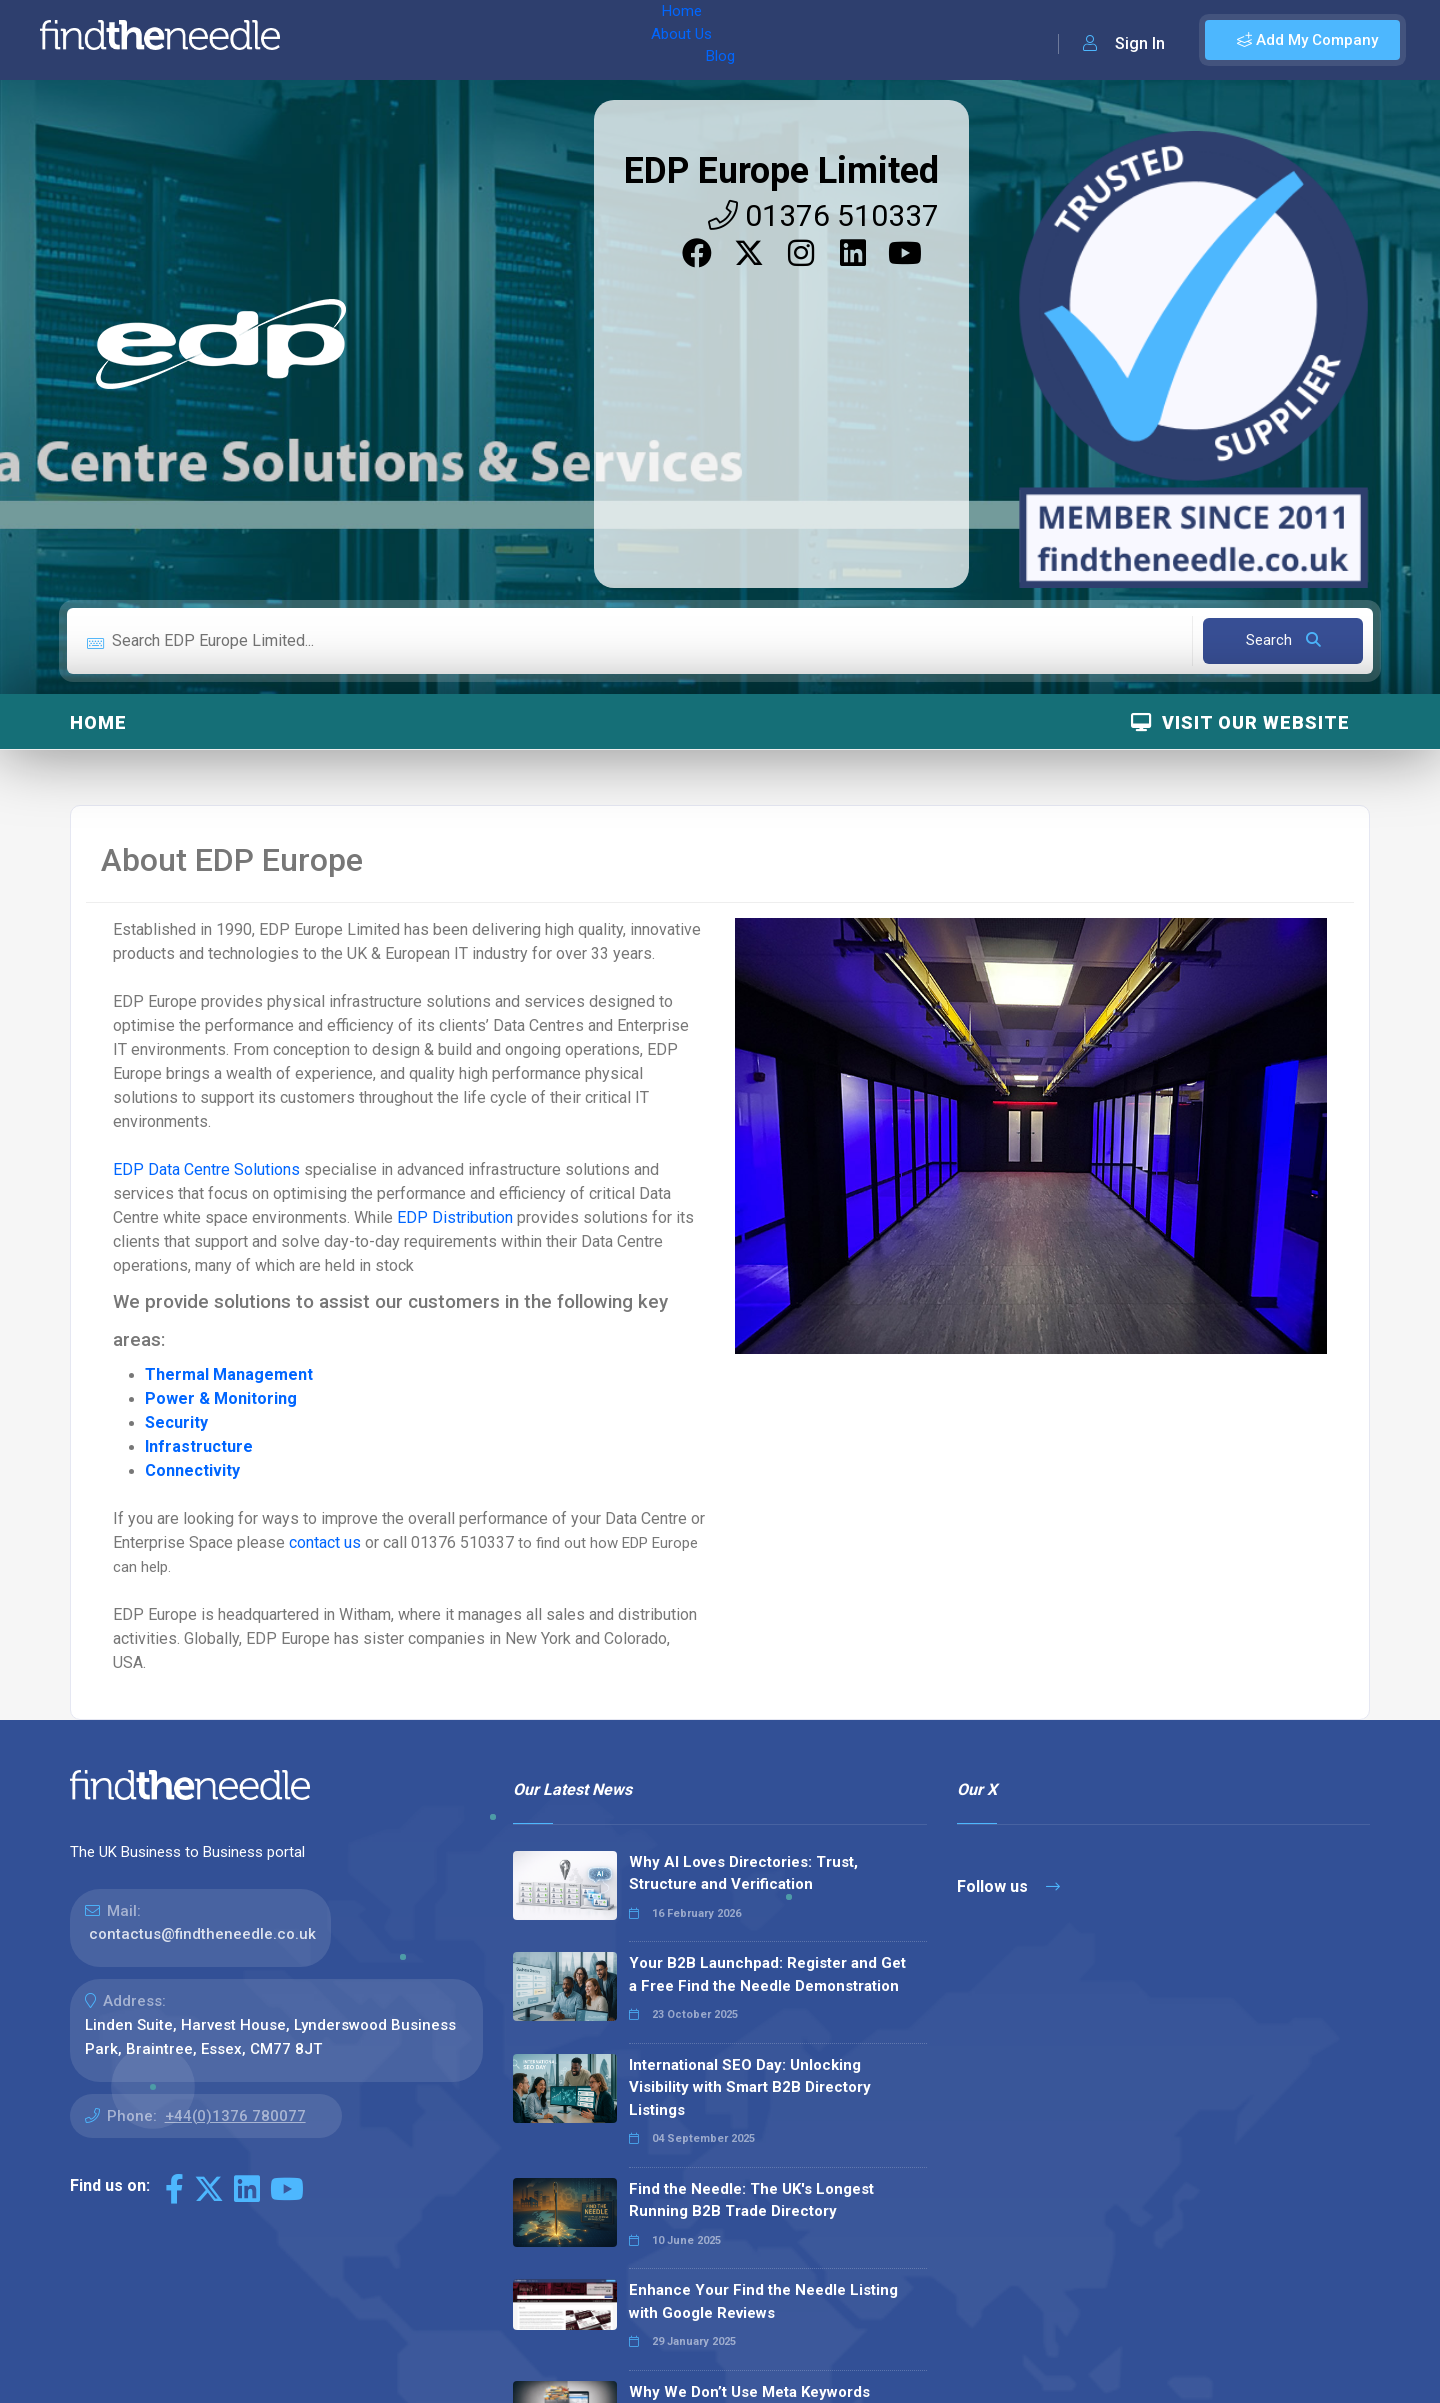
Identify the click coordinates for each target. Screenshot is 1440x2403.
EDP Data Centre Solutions (206, 1169)
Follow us (1008, 1886)
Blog (499, 40)
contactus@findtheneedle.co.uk (202, 1934)
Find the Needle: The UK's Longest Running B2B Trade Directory (751, 2200)
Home (353, 40)
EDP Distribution (455, 1217)
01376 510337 (823, 215)
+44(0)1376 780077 (235, 2116)
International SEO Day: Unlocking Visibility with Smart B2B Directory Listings (750, 2087)
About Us (428, 40)
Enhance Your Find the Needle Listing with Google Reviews (763, 2301)
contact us (327, 1542)
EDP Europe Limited (781, 171)
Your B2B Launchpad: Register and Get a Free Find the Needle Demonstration (767, 1974)
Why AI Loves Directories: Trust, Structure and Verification (743, 1873)
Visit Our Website (1240, 722)
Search (1283, 640)
